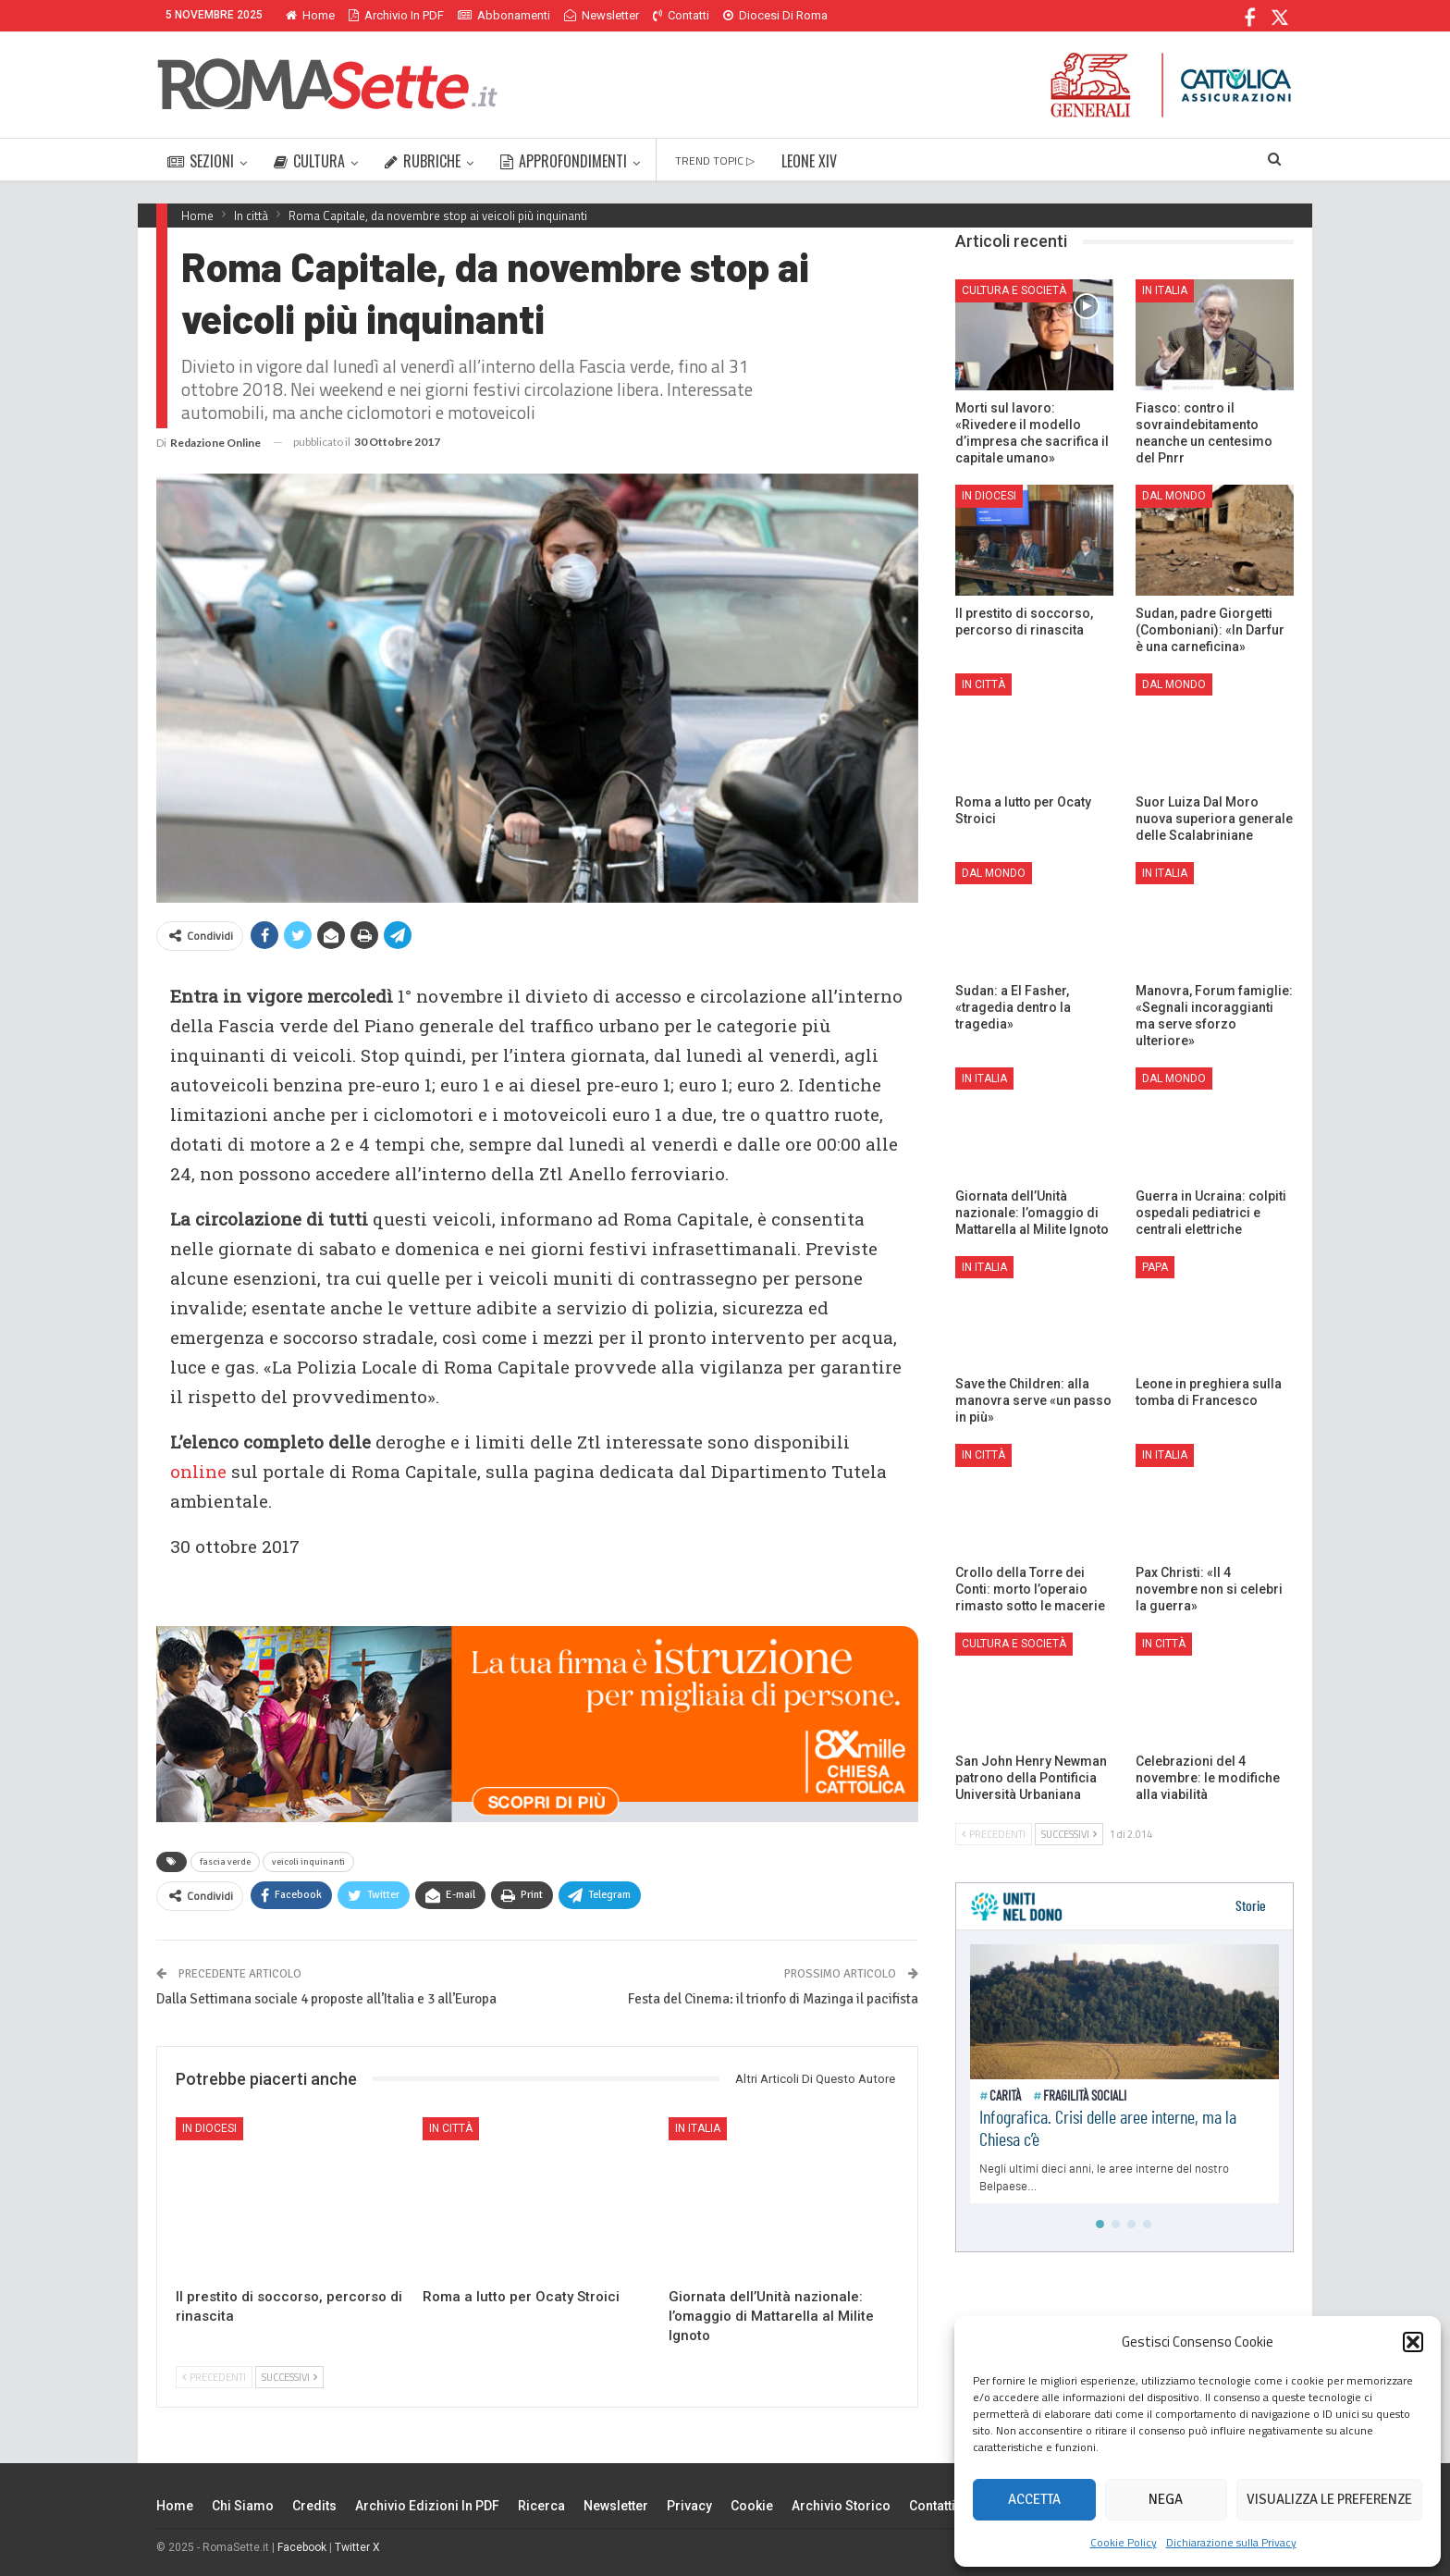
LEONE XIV (809, 161)
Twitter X (357, 2547)
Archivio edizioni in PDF (427, 2505)
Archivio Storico (841, 2505)
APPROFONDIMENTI (563, 161)
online (198, 1471)
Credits (314, 2505)
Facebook (301, 2547)
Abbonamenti (504, 15)
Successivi (289, 2377)
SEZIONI (200, 161)
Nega (1166, 2499)
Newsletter (601, 15)
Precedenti (214, 2377)
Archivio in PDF (396, 15)
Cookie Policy (1123, 2542)
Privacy (689, 2505)
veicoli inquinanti (308, 1861)
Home (310, 15)
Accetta (1034, 2499)
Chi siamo (243, 2505)
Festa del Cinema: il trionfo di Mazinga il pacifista (773, 1999)
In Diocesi (209, 2128)
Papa (1155, 1267)
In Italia (697, 2128)
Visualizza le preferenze (1329, 2499)
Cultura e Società (1014, 290)
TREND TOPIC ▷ (715, 160)
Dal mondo (1174, 495)
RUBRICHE (423, 161)
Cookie (752, 2505)
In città (451, 2128)
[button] (1413, 2342)
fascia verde (225, 1861)
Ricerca (541, 2505)
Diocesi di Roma (775, 15)
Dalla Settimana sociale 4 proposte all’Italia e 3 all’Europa (326, 1999)
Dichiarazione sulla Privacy (1231, 2542)
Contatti (681, 15)
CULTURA (309, 161)
